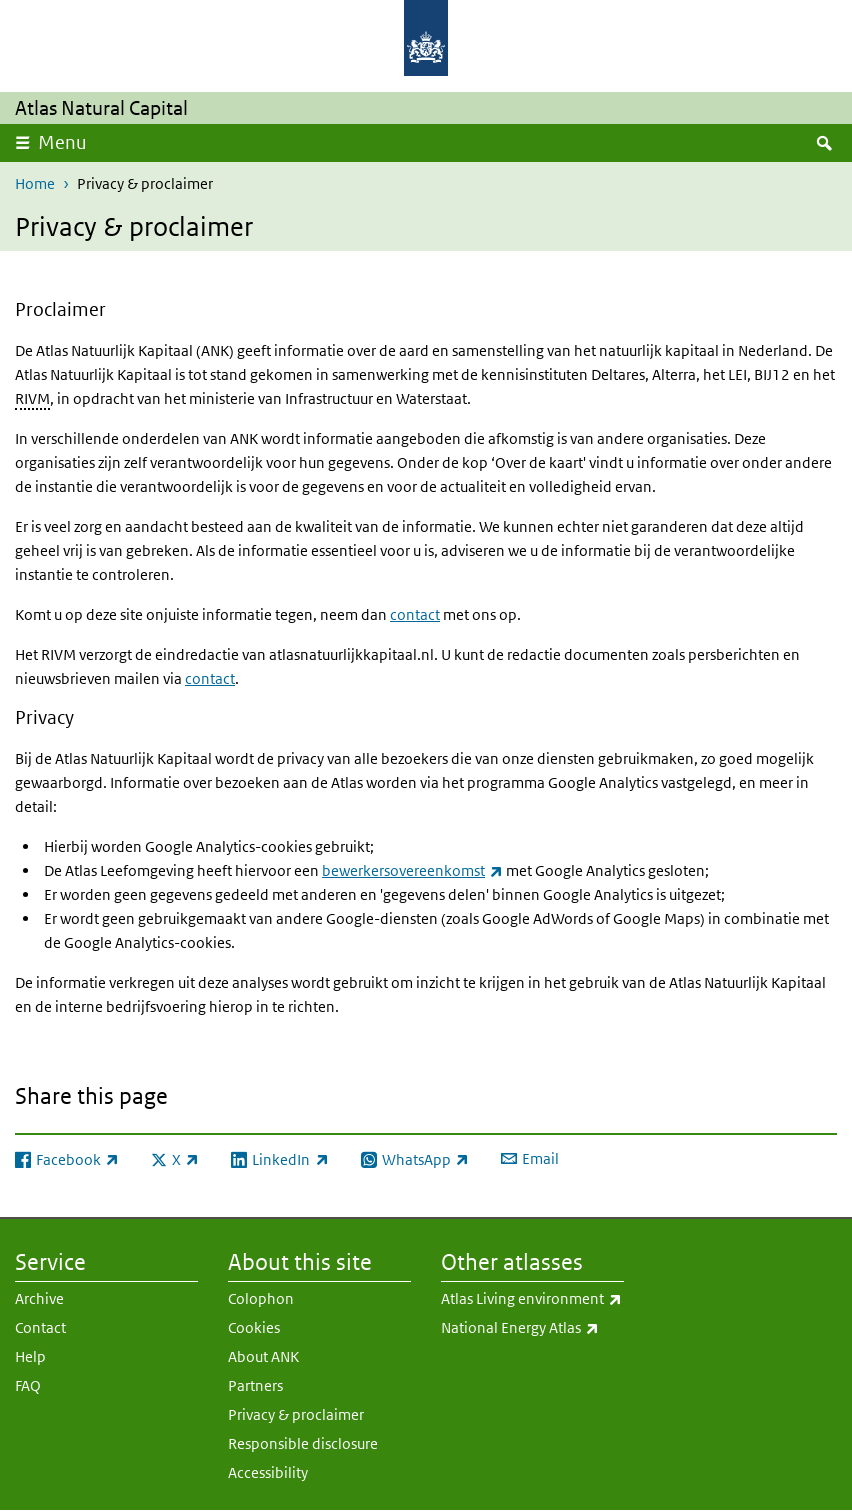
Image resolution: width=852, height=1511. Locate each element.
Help (30, 1356)
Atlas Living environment (532, 1299)
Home (35, 183)
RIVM (32, 398)
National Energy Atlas (532, 1328)
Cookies (254, 1327)
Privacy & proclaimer (296, 1414)
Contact (40, 1327)
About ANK (263, 1356)
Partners (255, 1385)
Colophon (261, 1298)
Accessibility (268, 1472)
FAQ (28, 1385)
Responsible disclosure (303, 1443)
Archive (39, 1298)
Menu (62, 142)
